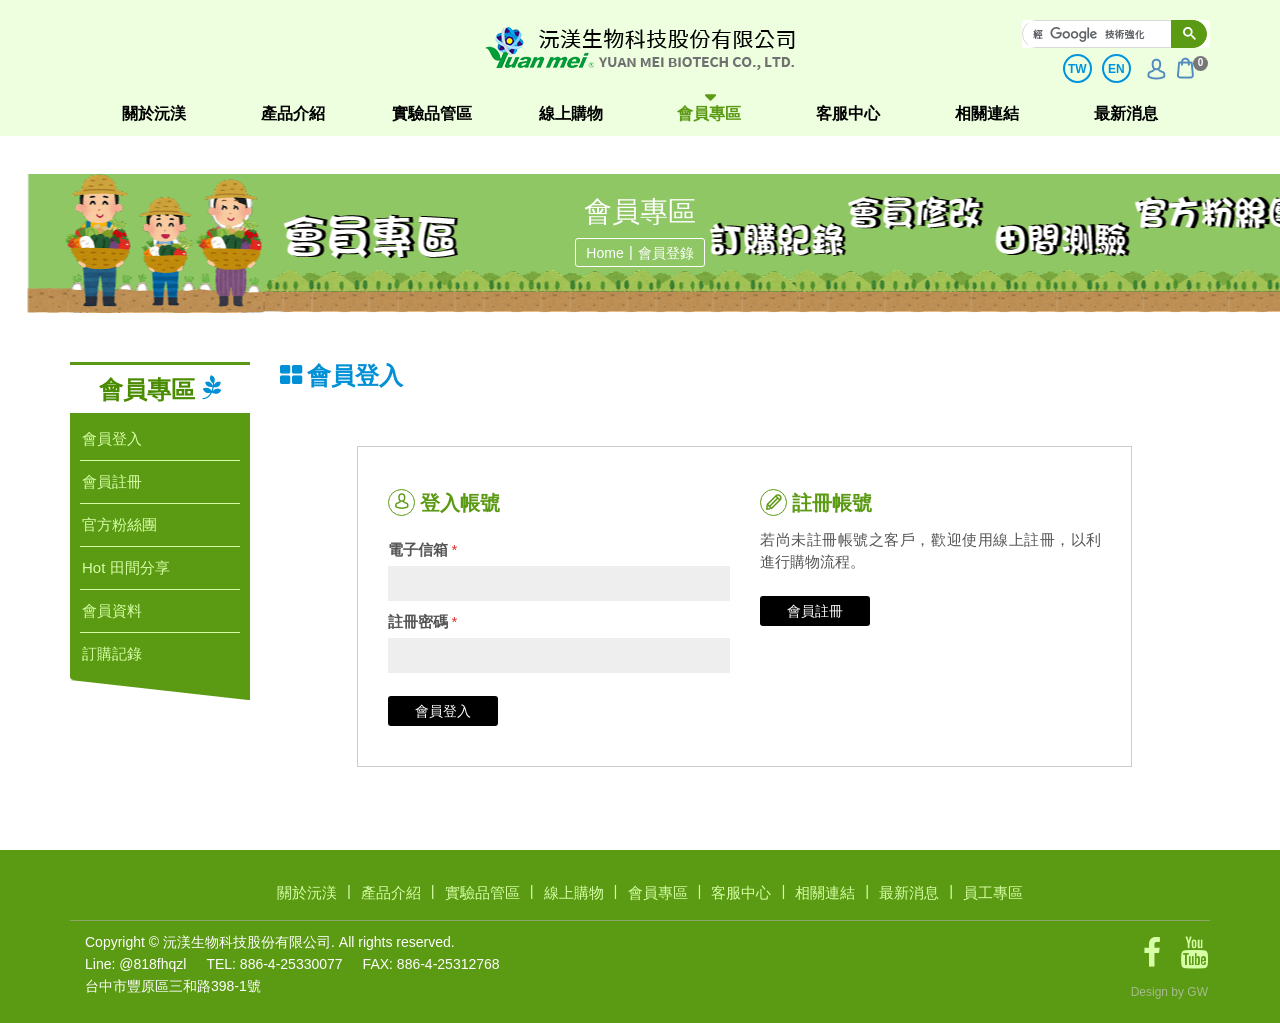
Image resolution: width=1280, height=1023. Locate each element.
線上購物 (571, 113)
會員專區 (709, 113)
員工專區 (993, 892)
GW (1197, 992)
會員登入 (443, 711)
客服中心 (848, 113)
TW (1077, 69)
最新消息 (1126, 113)
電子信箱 (422, 549)
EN (1116, 69)
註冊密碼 (422, 621)
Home (604, 253)
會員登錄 (666, 253)
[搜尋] (1107, 34)
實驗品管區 (432, 113)
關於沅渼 (154, 113)
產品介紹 (293, 113)
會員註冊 (815, 611)
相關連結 (987, 113)
